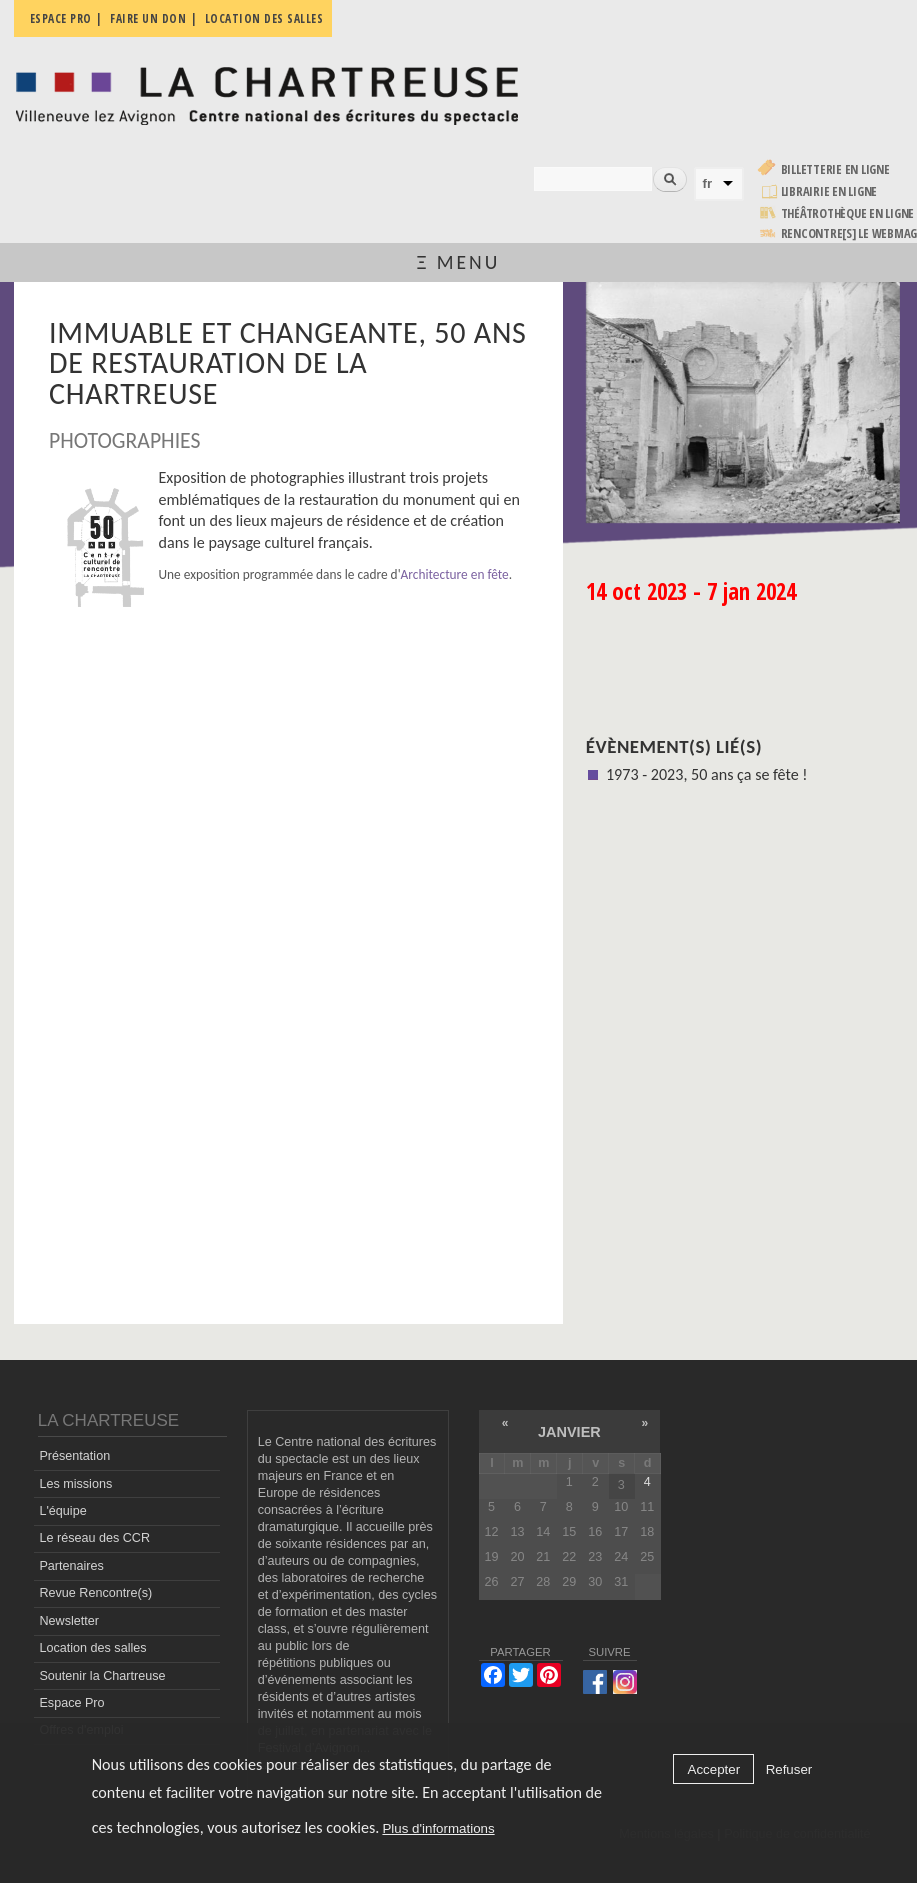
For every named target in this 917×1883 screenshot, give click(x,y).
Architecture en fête (455, 574)
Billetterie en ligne (835, 169)
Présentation (74, 1456)
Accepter (714, 1769)
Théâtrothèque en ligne (848, 213)
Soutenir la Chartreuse (102, 1676)
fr (708, 183)
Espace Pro (71, 1703)
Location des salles (92, 1648)
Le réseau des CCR (94, 1538)
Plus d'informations (438, 1828)
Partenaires (71, 1566)
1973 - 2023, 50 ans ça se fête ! (707, 774)
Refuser (789, 1769)
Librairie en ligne (829, 191)
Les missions (75, 1484)
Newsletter (69, 1621)
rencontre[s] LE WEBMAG (849, 233)
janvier (569, 1432)
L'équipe (62, 1511)
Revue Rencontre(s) (95, 1593)
